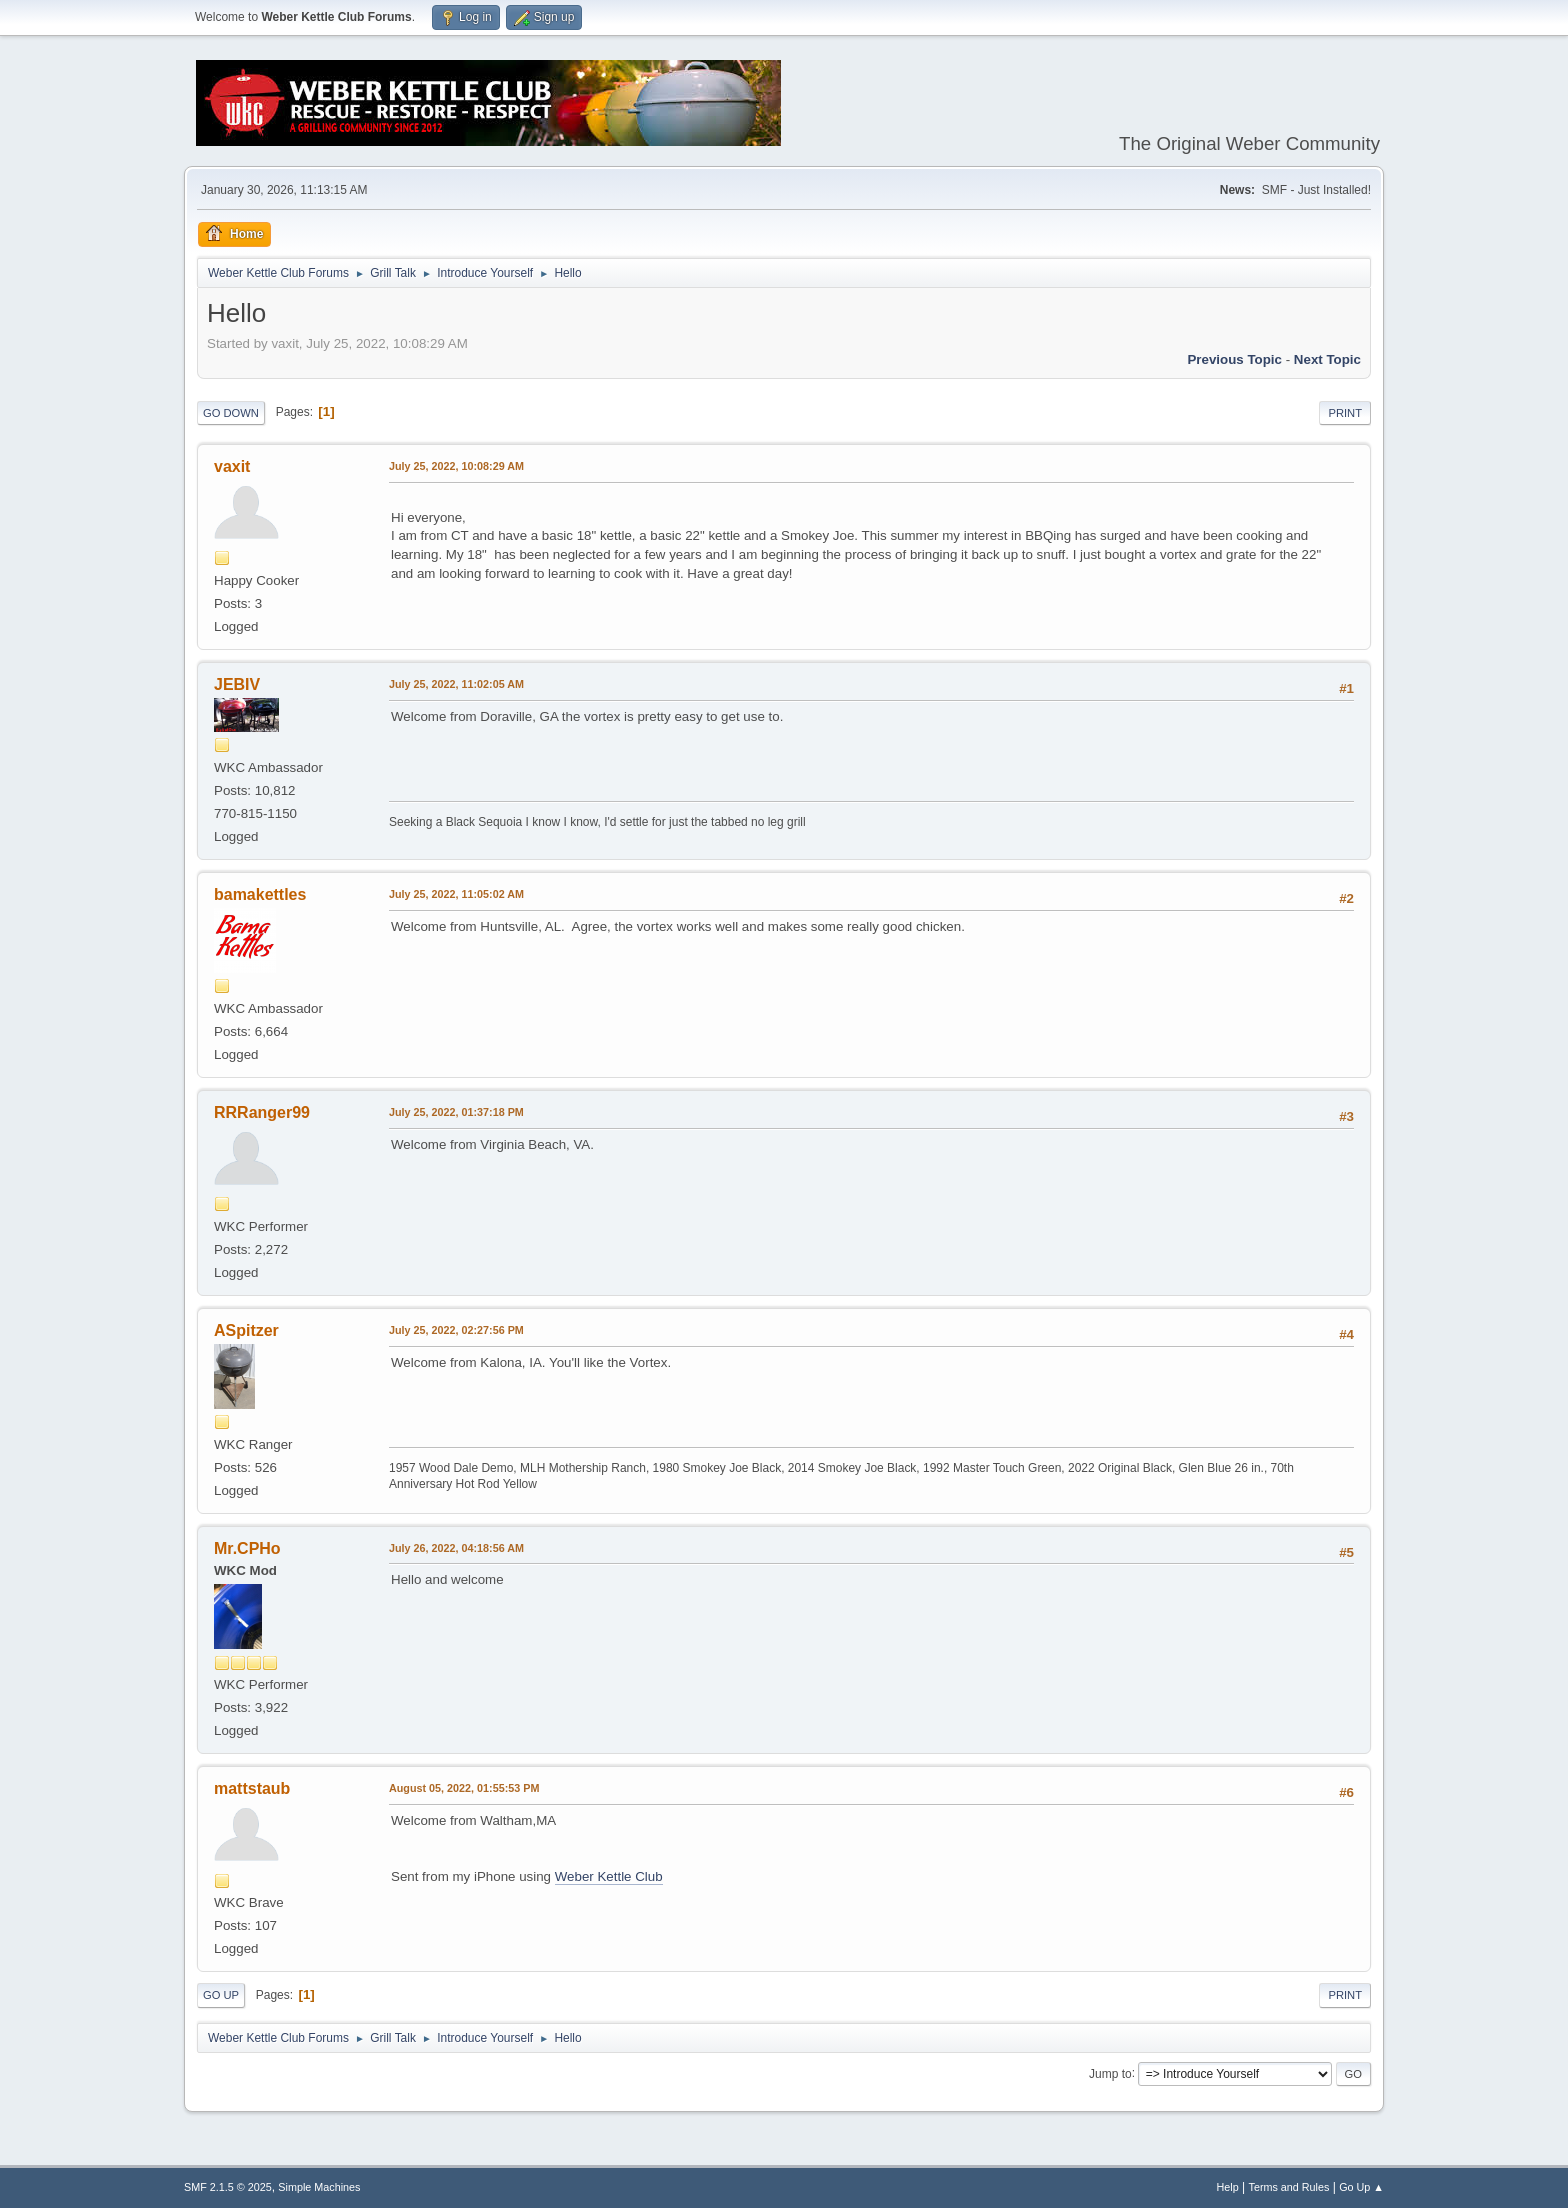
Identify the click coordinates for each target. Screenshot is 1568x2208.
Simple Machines (319, 2187)
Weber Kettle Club (609, 1876)
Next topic (1327, 359)
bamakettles (260, 894)
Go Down (231, 413)
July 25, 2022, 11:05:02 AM (456, 894)
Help (1228, 2187)
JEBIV (237, 684)
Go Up (221, 1995)
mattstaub (252, 1788)
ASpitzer (246, 1330)
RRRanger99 (262, 1112)
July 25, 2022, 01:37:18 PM (456, 1112)
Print (1345, 413)
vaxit (232, 466)
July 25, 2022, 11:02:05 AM (456, 684)
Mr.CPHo (247, 1548)
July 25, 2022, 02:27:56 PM (456, 1330)
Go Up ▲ (1361, 2187)
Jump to (1110, 2073)
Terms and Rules (1289, 2187)
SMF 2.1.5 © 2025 (228, 2187)
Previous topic (1234, 359)
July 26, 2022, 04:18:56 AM (456, 1548)
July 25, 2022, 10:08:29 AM (456, 466)
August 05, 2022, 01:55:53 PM (464, 1788)
